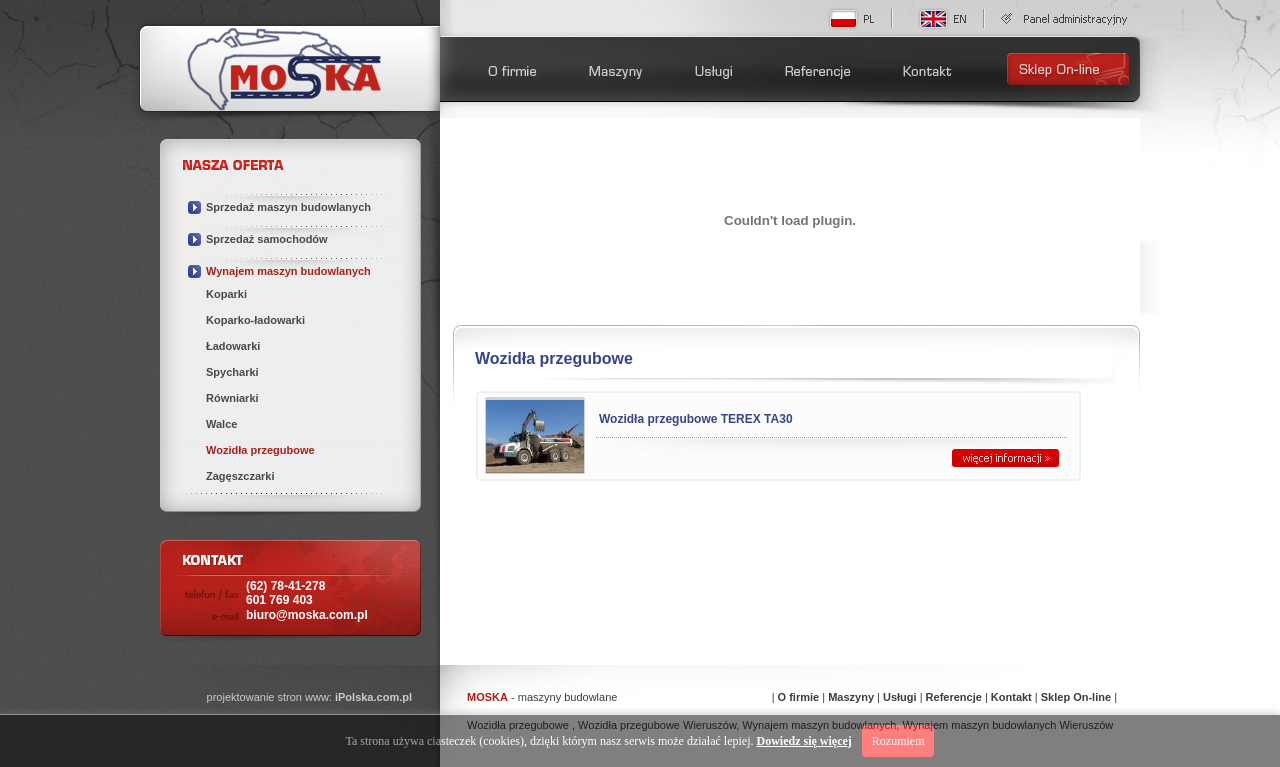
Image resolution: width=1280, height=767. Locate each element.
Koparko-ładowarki (255, 320)
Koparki (226, 294)
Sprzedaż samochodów (267, 239)
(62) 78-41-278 (285, 593)
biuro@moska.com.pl (307, 615)
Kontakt (1011, 697)
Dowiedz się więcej (804, 741)
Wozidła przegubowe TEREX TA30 (696, 419)
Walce (221, 424)
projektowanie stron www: (309, 697)
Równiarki (232, 398)
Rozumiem (898, 741)
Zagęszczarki (240, 476)
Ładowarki (233, 346)
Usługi (900, 697)
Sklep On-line (1076, 697)
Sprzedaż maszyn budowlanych (288, 207)
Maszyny (851, 697)
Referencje (954, 697)
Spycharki (232, 372)
